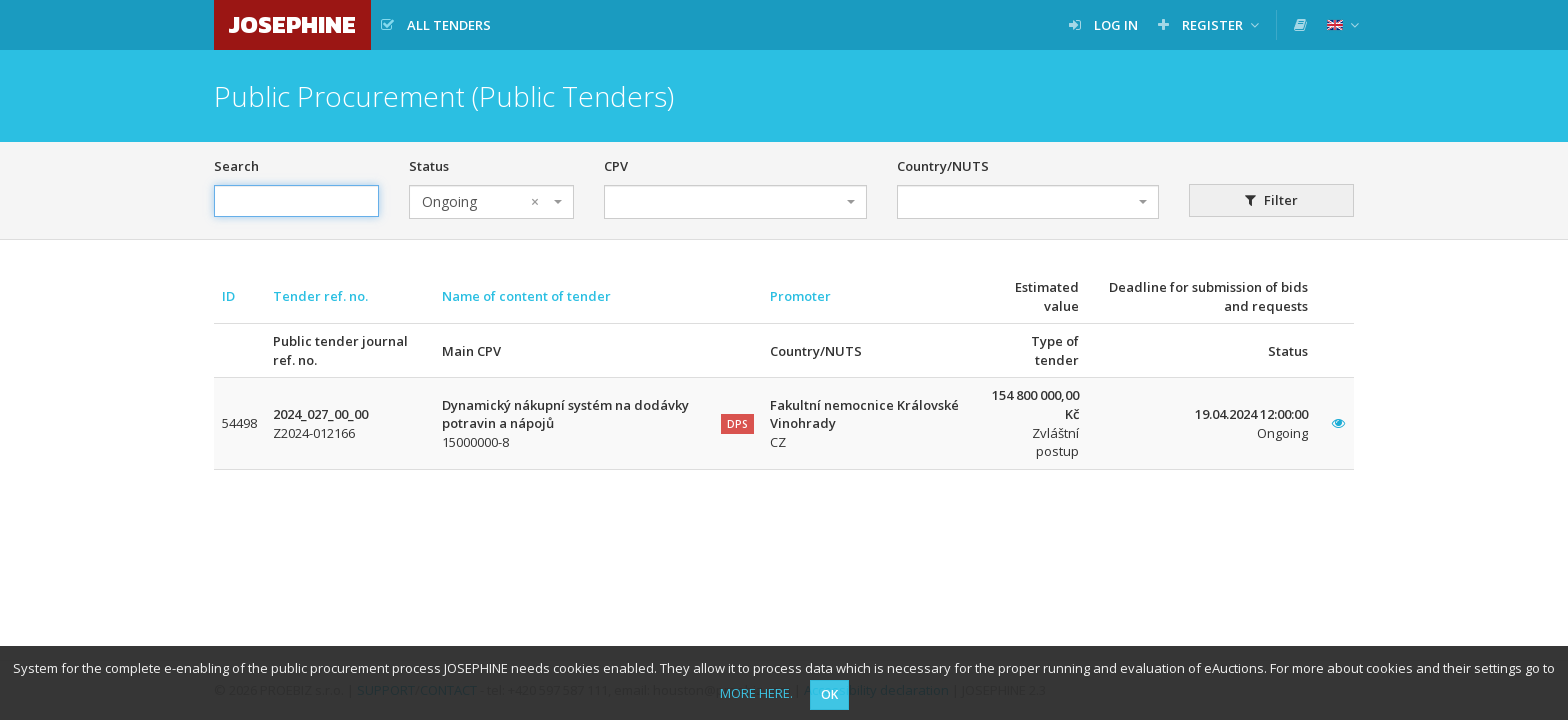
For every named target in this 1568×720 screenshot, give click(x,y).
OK (829, 694)
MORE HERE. (756, 693)
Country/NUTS (943, 166)
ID (228, 296)
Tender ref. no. (320, 296)
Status (429, 166)
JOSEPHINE (292, 24)
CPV (616, 166)
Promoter (800, 296)
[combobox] (491, 202)
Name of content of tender (526, 296)
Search (236, 166)
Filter (1271, 200)
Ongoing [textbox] (480, 202)
